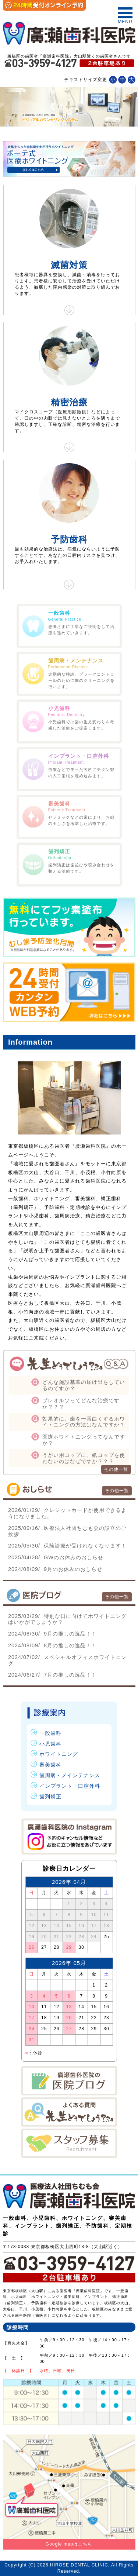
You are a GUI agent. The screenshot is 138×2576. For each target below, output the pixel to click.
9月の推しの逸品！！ (52, 1634)
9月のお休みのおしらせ (55, 1569)
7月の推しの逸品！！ (52, 1675)
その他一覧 (116, 1469)
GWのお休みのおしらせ (55, 1557)
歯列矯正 (50, 1796)
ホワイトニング (58, 1754)
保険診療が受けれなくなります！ (67, 1546)
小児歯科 (50, 1744)
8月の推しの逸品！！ (52, 1645)
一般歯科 (50, 1733)
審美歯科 (50, 1765)
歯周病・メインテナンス (69, 1775)
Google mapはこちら (69, 2544)
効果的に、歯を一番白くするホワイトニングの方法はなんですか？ (83, 1422)
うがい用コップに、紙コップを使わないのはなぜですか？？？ (83, 1458)
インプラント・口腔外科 (69, 1786)
